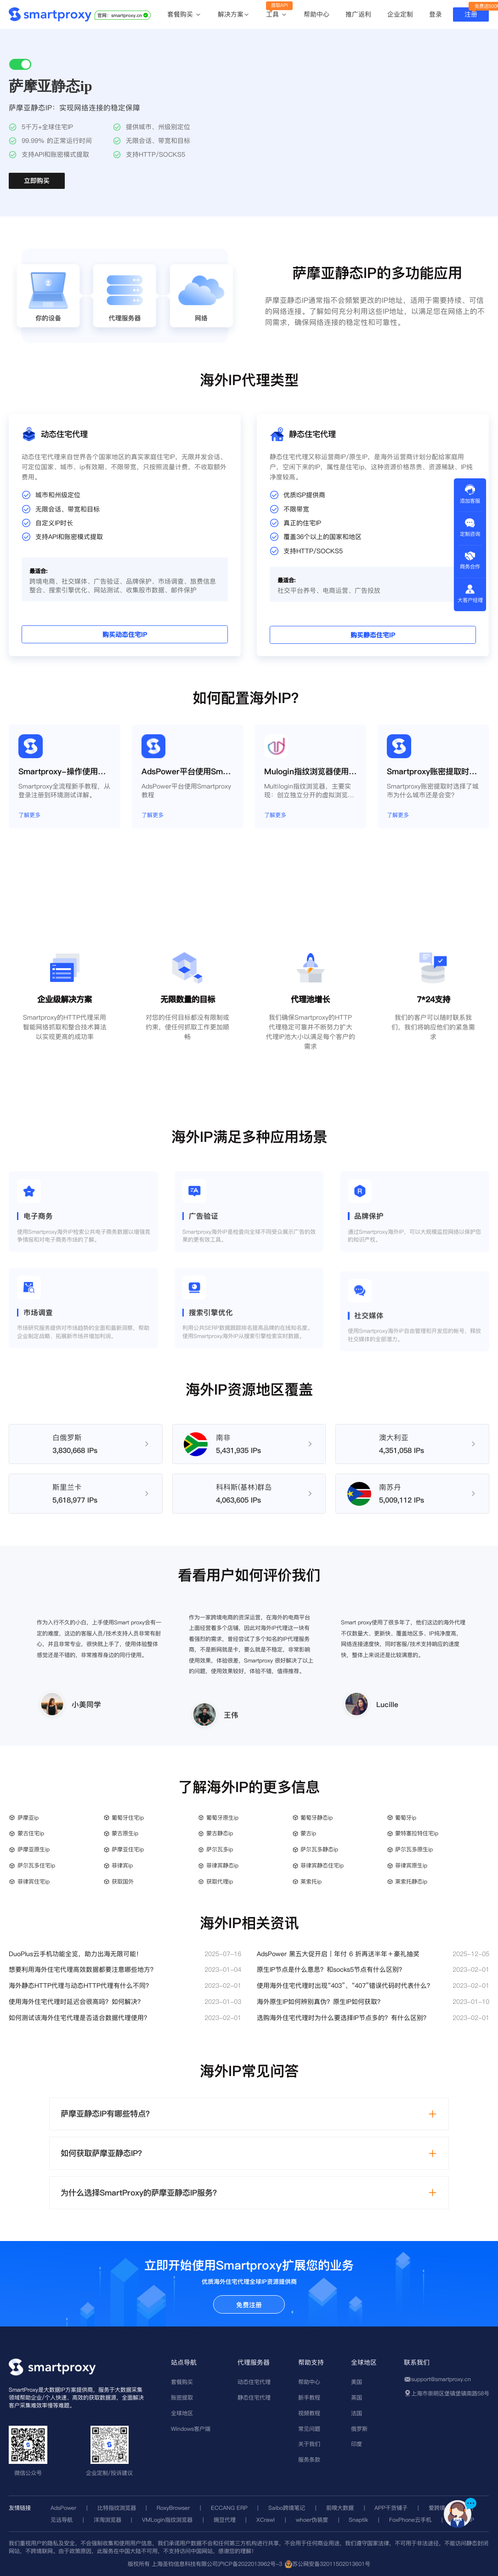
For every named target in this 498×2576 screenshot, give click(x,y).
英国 (356, 2397)
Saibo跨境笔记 (286, 2508)
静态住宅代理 (254, 2397)
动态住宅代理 (254, 2382)
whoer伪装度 (312, 2520)
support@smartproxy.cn (441, 2379)
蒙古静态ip (219, 1833)
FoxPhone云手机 (410, 2520)
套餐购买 (184, 14)
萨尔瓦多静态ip (319, 1849)
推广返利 (358, 14)
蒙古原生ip (125, 1833)
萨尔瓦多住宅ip (36, 1865)
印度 (356, 2444)
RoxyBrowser (173, 2508)
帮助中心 (316, 14)
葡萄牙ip (405, 1817)
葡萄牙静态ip (316, 1817)
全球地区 (182, 2413)
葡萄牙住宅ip (128, 1817)
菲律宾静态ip (222, 1865)
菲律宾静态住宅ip (322, 1865)
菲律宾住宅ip (33, 1881)
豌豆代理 (225, 2520)
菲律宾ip (122, 1865)
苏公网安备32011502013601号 (331, 2564)
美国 (356, 2382)
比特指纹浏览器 (116, 2508)
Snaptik (358, 2520)
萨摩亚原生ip (33, 1849)
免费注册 (249, 2304)
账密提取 (182, 2397)
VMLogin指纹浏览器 (167, 2520)
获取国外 (123, 1881)
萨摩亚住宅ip (128, 1849)
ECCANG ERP (229, 2508)
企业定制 (400, 14)
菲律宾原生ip (411, 1865)
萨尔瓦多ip (219, 1849)
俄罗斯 (359, 2429)
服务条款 (309, 2459)
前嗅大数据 (340, 2508)
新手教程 (309, 2397)
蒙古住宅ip (30, 1833)
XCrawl (265, 2520)
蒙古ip (308, 1833)
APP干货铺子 (390, 2508)
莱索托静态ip (411, 1881)
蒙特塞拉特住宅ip (416, 1833)
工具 (277, 14)
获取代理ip (219, 1881)
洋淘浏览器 (107, 2520)
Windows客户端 (190, 2429)
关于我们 (309, 2444)
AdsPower (63, 2508)
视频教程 (309, 2413)
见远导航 (62, 2520)
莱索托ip (311, 1881)
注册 (470, 14)
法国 (356, 2413)
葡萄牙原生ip (222, 1817)
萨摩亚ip (28, 1817)
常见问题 (309, 2429)
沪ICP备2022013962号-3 (250, 2564)
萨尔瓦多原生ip (414, 1849)
